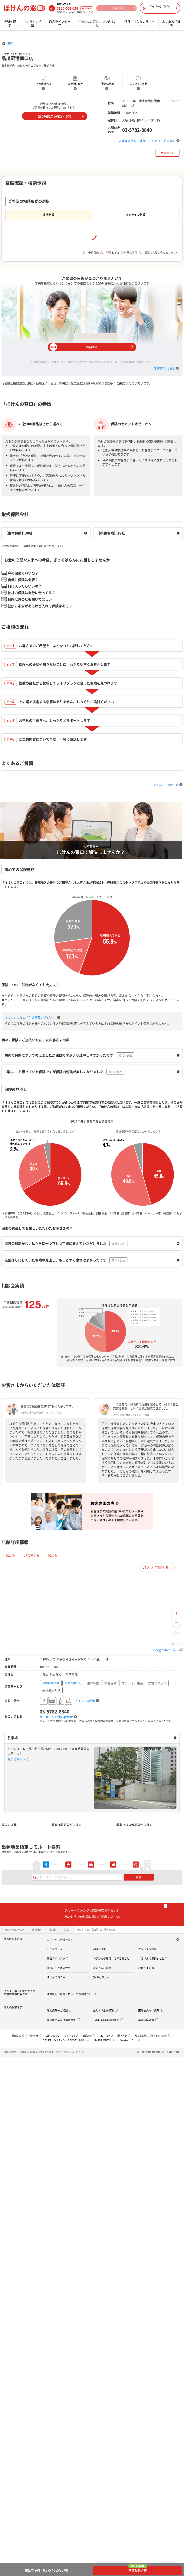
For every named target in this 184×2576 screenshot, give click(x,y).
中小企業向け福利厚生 (108, 2020)
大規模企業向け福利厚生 (63, 2020)
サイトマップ (71, 2036)
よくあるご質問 (171, 23)
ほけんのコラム (56, 1977)
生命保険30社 (51, 1683)
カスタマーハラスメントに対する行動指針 (65, 2040)
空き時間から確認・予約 (61, 116)
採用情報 (35, 2036)
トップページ (55, 1949)
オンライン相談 (32, 23)
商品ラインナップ (59, 23)
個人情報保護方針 (104, 2040)
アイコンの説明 (88, 1701)
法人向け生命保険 (105, 2011)
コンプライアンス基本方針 (115, 2036)
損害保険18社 (75, 1683)
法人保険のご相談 (59, 2011)
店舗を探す (10, 23)
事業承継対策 (148, 2020)
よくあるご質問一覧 (167, 785)
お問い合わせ (53, 2036)
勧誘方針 (89, 2036)
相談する (91, 347)
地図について (176, 1644)
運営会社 (18, 2036)
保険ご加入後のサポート (139, 23)
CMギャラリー (101, 1977)
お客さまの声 (146, 1968)
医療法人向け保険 (150, 2011)
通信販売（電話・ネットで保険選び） (71, 1994)
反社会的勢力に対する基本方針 (152, 2036)
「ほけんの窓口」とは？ (152, 1958)
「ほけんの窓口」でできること (97, 23)
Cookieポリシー (130, 2040)
